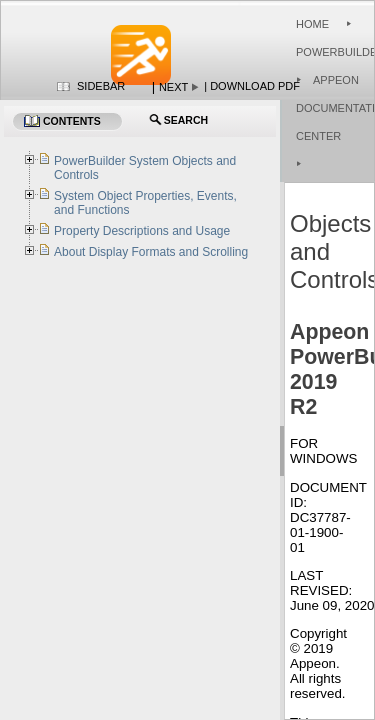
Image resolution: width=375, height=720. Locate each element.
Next (173, 87)
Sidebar (101, 86)
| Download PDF (252, 86)
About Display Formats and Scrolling (151, 252)
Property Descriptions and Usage (142, 231)
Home (312, 24)
